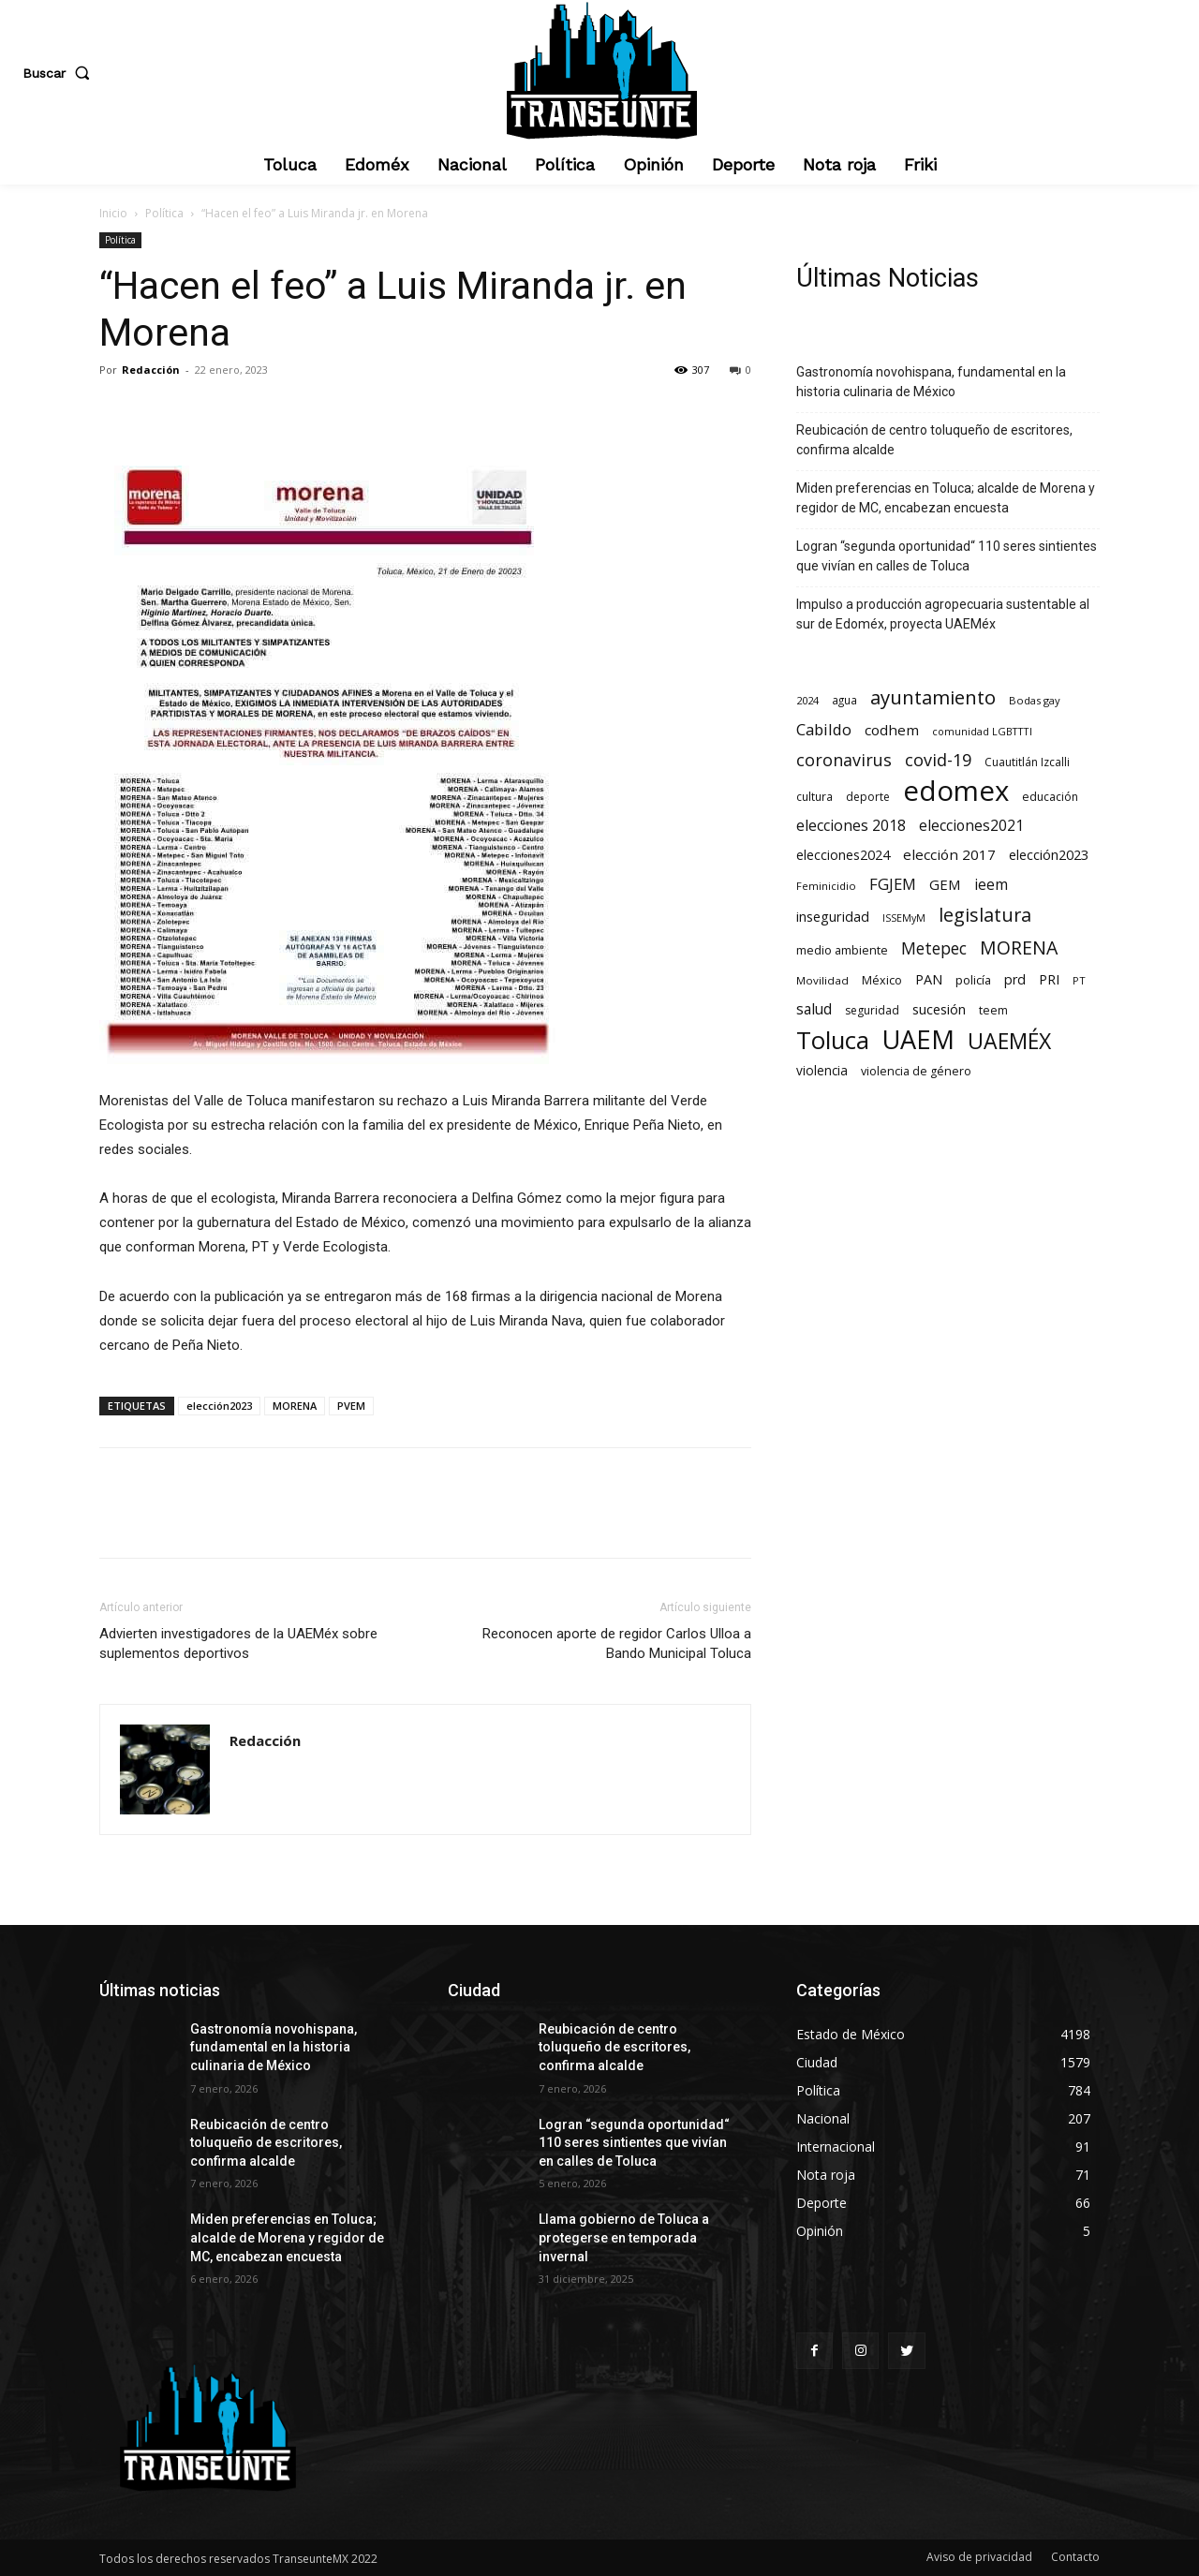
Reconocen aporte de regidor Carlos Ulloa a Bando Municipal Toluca (616, 1643)
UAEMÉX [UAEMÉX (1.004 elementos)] (1009, 1041)
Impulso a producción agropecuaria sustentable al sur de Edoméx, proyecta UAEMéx (942, 614)
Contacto (1075, 2557)
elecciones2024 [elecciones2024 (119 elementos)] (843, 855)
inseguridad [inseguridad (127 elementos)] (832, 916)
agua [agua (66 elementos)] (844, 699)
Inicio (113, 213)
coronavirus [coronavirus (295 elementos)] (844, 760)
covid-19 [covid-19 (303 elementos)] (938, 760)
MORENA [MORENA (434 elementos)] (1019, 947)
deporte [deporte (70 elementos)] (868, 797)
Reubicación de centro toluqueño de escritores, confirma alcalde (934, 439)
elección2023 (219, 1406)
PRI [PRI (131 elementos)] (1049, 979)
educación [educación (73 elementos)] (1050, 797)
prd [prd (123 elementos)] (1015, 979)
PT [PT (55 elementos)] (1079, 980)
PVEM (351, 1406)
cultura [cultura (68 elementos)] (814, 796)
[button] (59, 73)
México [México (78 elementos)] (882, 980)
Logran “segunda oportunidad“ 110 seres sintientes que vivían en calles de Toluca (946, 556)
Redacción (151, 370)
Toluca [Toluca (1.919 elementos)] (832, 1040)
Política (164, 213)
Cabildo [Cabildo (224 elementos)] (823, 729)
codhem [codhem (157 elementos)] (892, 729)
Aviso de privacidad (979, 2557)
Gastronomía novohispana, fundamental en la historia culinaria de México (931, 381)
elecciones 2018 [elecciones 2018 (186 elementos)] (851, 826)
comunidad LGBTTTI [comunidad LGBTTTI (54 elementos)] (982, 731)
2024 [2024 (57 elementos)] (807, 700)
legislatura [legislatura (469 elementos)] (985, 915)
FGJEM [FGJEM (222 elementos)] (892, 884)
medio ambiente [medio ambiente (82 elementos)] (842, 949)
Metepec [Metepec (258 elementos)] (934, 948)
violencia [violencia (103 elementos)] (822, 1070)
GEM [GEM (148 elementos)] (945, 884)
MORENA (295, 1406)
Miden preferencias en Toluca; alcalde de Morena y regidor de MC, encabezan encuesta (945, 498)
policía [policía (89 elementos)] (973, 979)
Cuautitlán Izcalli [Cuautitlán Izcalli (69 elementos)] (1027, 762)
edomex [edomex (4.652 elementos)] (956, 791)
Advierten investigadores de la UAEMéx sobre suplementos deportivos (238, 1643)
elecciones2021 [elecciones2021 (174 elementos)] (971, 826)
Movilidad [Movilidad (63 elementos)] (822, 980)
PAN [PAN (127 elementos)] (928, 979)
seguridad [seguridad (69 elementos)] (872, 1010)
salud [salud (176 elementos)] (814, 1009)
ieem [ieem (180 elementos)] (991, 885)
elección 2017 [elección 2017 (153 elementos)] (949, 854)
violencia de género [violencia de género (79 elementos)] (916, 1071)
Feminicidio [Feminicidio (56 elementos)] (826, 886)
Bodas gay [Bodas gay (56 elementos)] (1034, 700)
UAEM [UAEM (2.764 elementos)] (918, 1039)
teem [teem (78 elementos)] (993, 1010)
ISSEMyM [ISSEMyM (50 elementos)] (903, 918)
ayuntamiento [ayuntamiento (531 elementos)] (933, 697)
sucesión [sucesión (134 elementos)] (939, 1008)
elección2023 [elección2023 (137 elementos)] (1048, 854)
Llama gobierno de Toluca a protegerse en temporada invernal (624, 2237)
